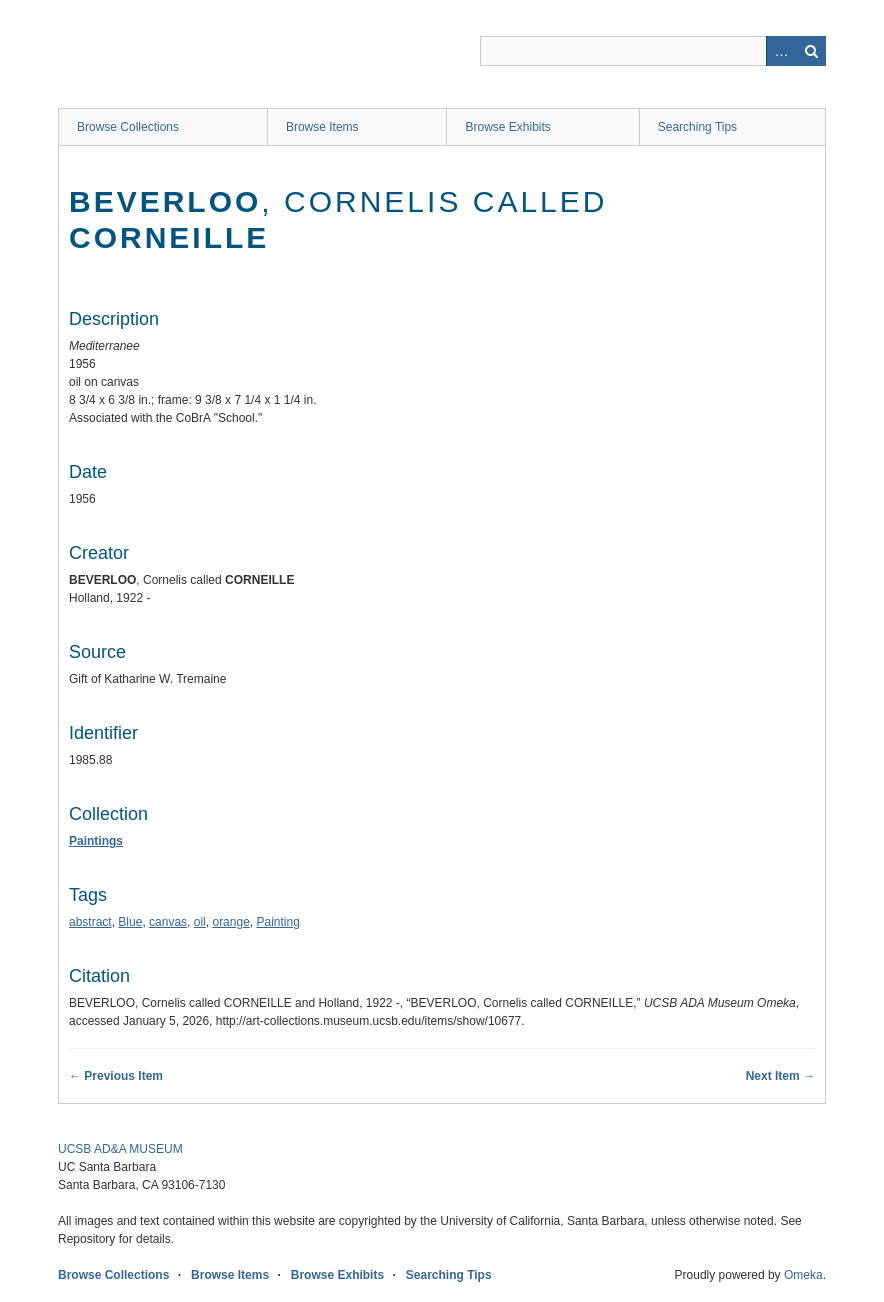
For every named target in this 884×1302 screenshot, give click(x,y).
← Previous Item (116, 1076)
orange (230, 922)
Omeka (803, 1275)
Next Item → (780, 1076)
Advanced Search (781, 51)
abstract (90, 922)
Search (811, 51)
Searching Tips (697, 127)
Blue (130, 922)
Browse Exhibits (507, 127)
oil (200, 922)
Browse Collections (128, 127)
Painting (278, 922)
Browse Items (322, 127)
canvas (168, 922)
